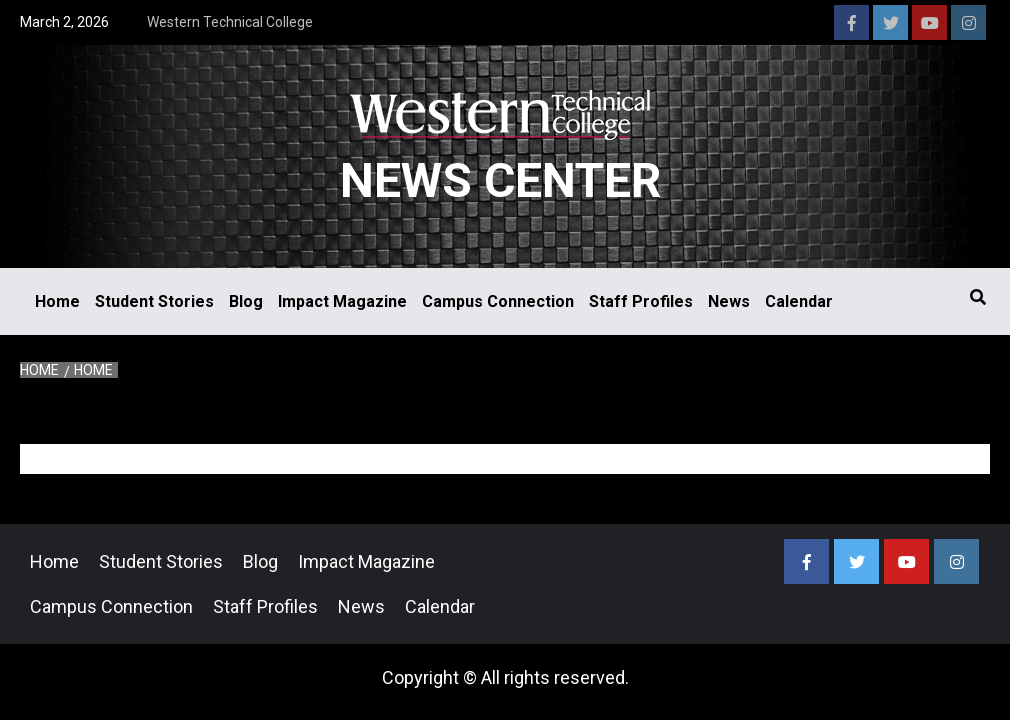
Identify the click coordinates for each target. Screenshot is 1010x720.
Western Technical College (230, 22)
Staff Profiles (641, 301)
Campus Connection (498, 301)
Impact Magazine (342, 301)
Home (57, 301)
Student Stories (154, 301)
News (729, 301)
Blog (246, 301)
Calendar (799, 301)
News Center (500, 180)
